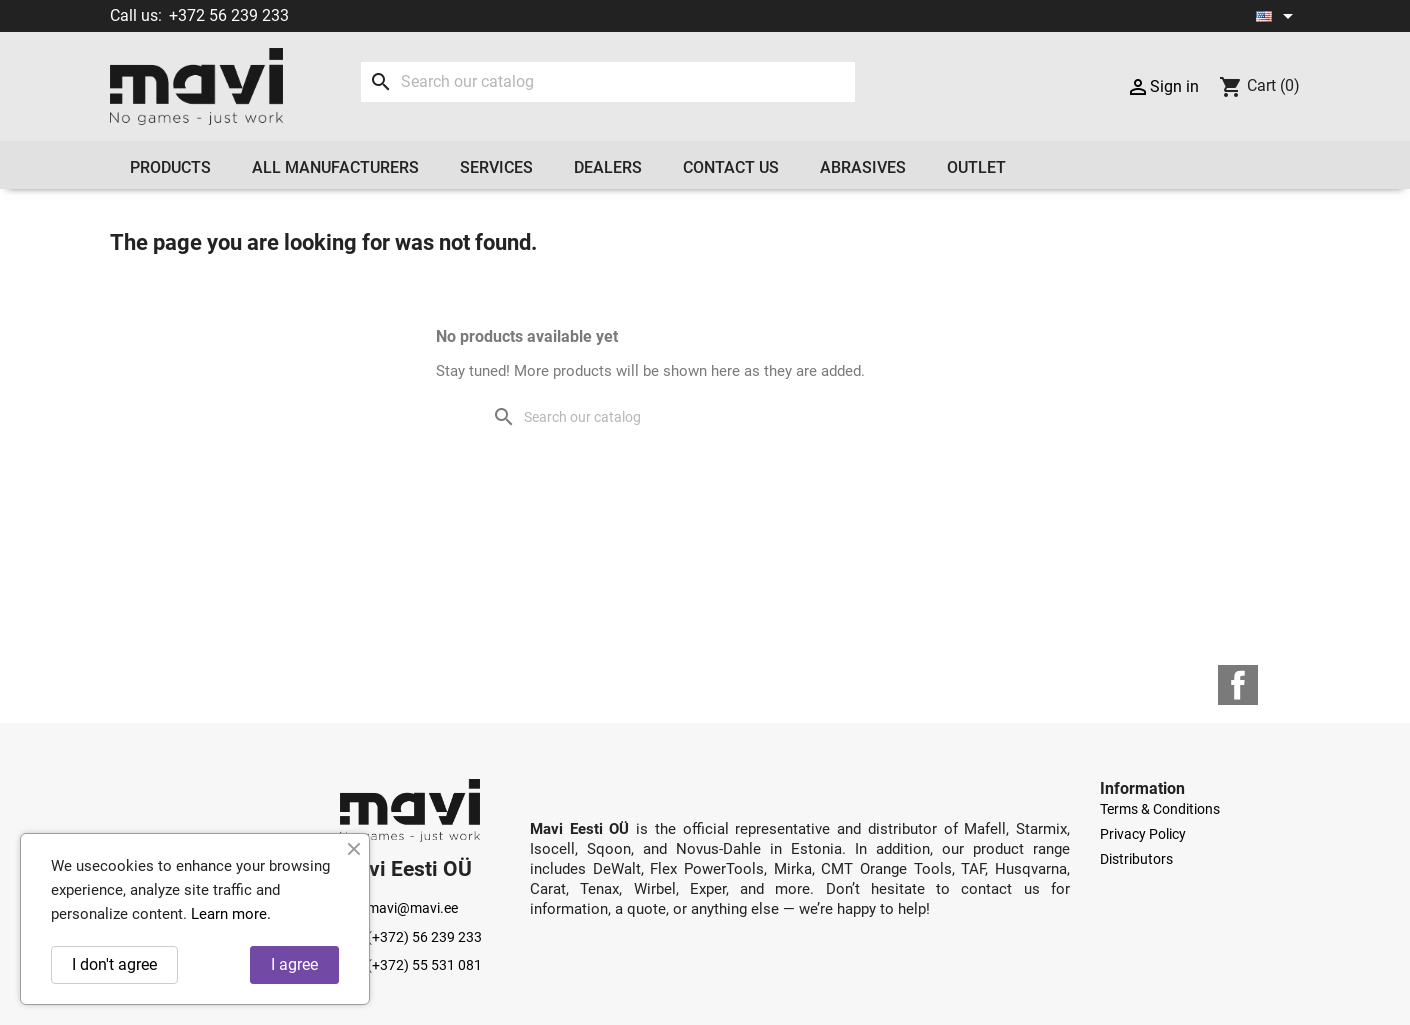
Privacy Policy (1143, 834)
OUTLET (976, 167)
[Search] (607, 82)
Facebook (1238, 685)
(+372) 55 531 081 (411, 965)
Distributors (1136, 859)
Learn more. (231, 914)
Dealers (608, 167)
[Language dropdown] (1278, 16)
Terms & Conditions (1160, 809)
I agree (294, 964)
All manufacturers (335, 167)
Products (170, 167)
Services (496, 167)
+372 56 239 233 (229, 15)
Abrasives (863, 167)
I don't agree (114, 964)
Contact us (731, 167)
